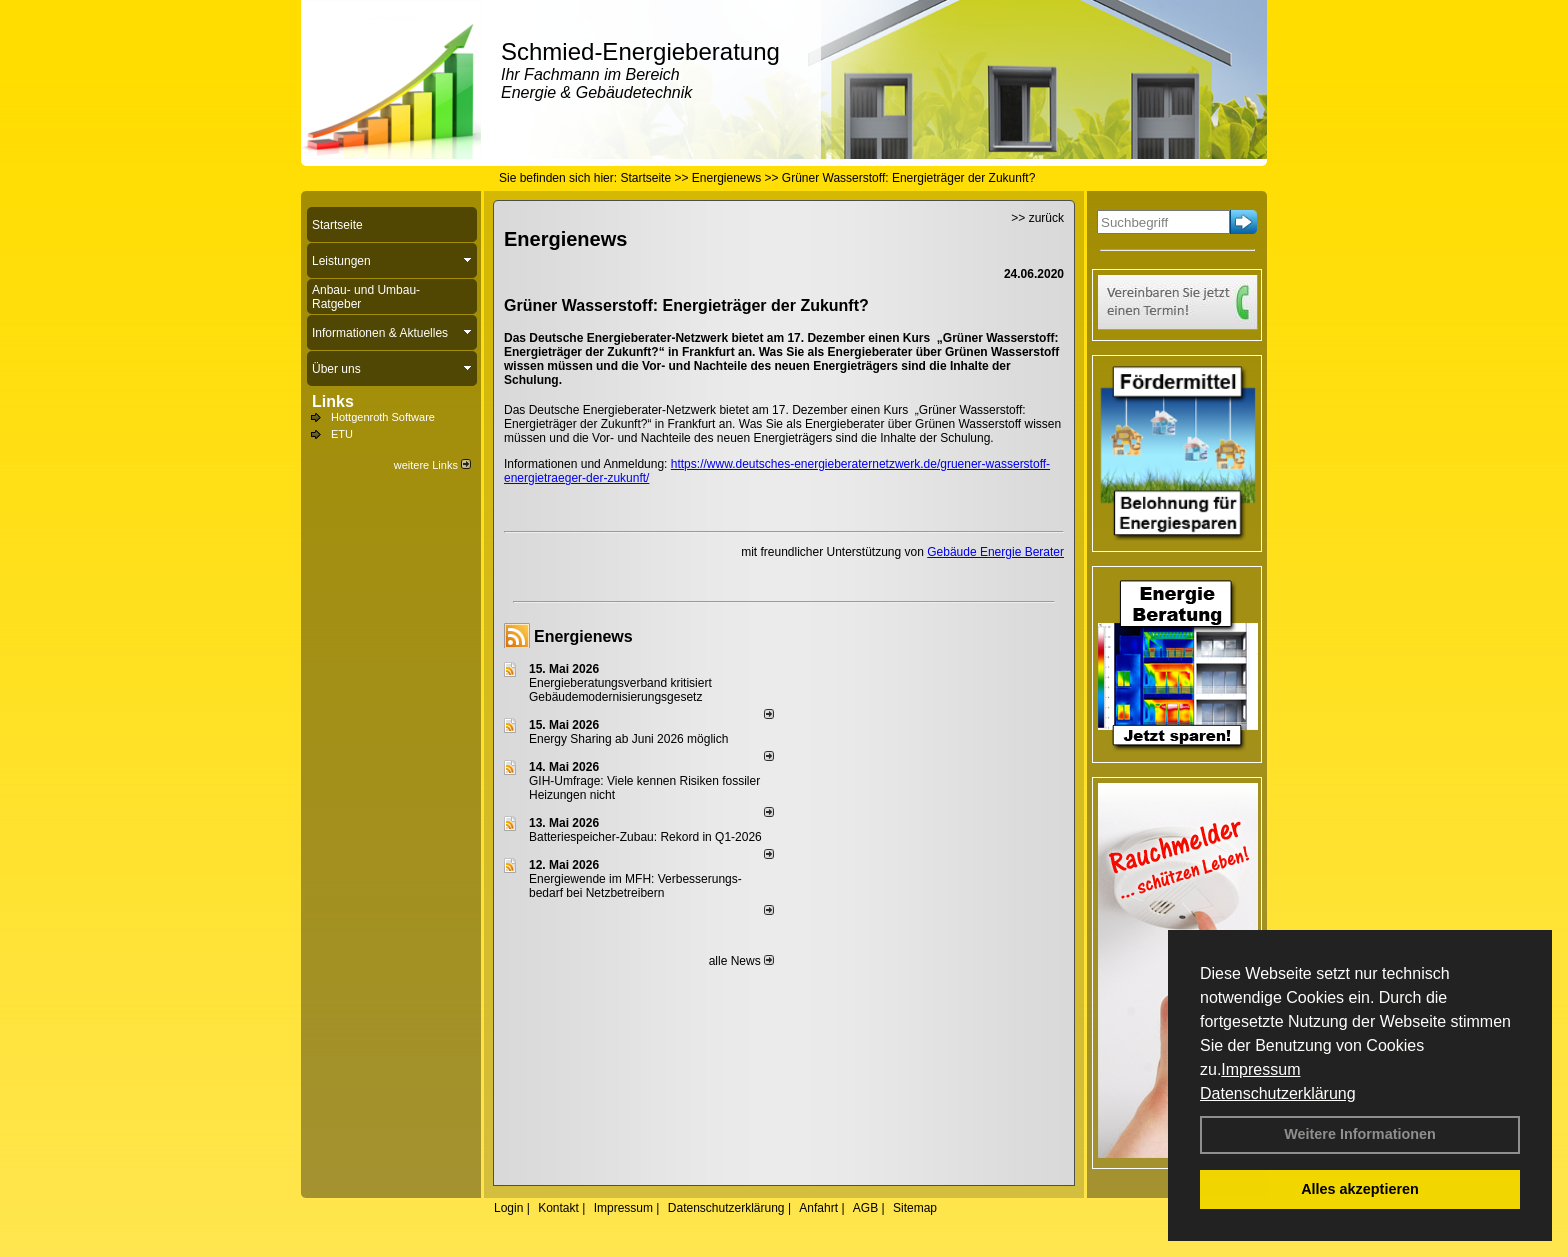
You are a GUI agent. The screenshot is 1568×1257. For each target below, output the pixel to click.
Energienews (583, 636)
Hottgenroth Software (383, 417)
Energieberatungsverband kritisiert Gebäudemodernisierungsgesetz (620, 690)
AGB (865, 1208)
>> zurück (1037, 218)
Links (333, 401)
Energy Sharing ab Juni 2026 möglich (628, 739)
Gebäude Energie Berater (995, 552)
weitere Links (432, 465)
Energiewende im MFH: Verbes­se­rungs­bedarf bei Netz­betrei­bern (635, 886)
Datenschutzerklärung (1278, 1093)
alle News (741, 961)
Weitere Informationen (1360, 1134)
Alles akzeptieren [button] (1360, 1189)
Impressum (1260, 1069)
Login (508, 1208)
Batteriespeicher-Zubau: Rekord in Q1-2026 (645, 837)
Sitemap (915, 1208)
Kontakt (558, 1208)
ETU (342, 434)
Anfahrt (818, 1208)
